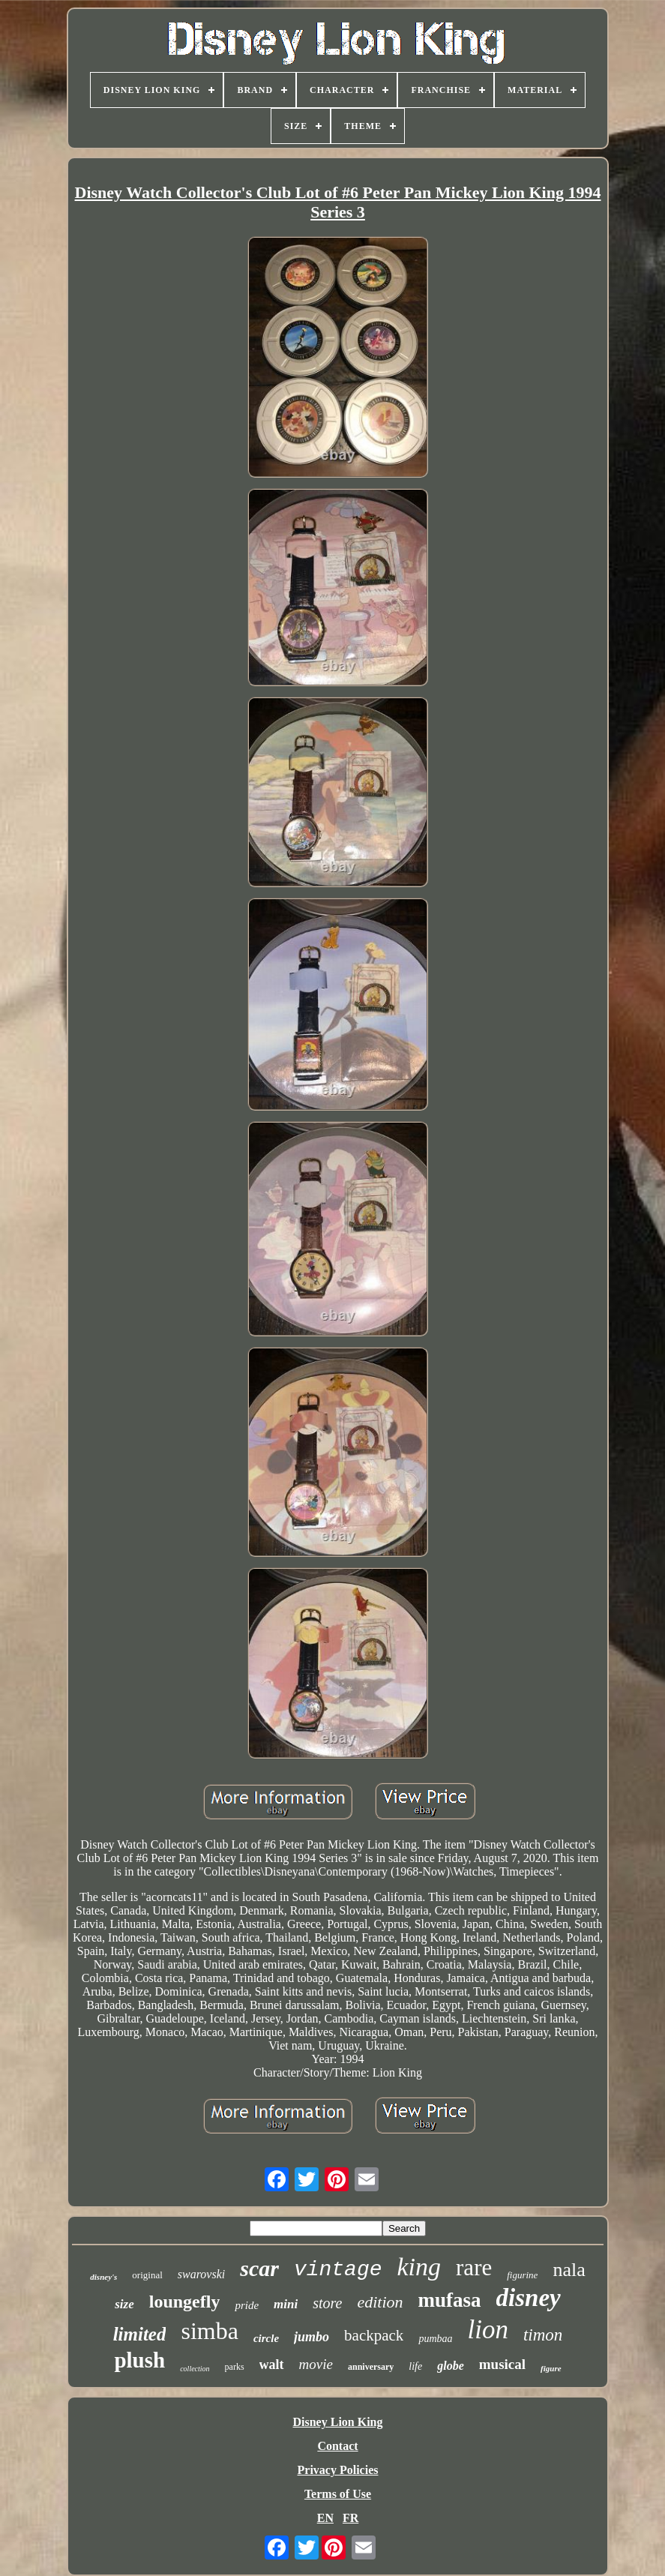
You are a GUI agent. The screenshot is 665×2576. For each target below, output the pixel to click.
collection (194, 2369)
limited (139, 2334)
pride (247, 2305)
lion (488, 2329)
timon (542, 2335)
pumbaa (435, 2338)
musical (502, 2364)
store (327, 2303)
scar (259, 2268)
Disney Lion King (337, 2422)
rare (474, 2267)
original (147, 2275)
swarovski (201, 2274)
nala (569, 2270)
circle (266, 2338)
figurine (522, 2275)
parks (234, 2367)
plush (139, 2360)
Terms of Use (337, 2494)
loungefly (184, 2301)
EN (325, 2518)
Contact (337, 2446)
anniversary (371, 2367)
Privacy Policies (338, 2470)
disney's (103, 2276)
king (419, 2267)
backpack (373, 2335)
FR (350, 2518)
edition (380, 2302)
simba (209, 2330)
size (124, 2304)
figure (551, 2368)
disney (528, 2297)
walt (271, 2364)
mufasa (449, 2300)
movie (316, 2364)
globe (450, 2365)
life (415, 2366)
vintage (338, 2269)
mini (286, 2304)
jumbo (311, 2336)
